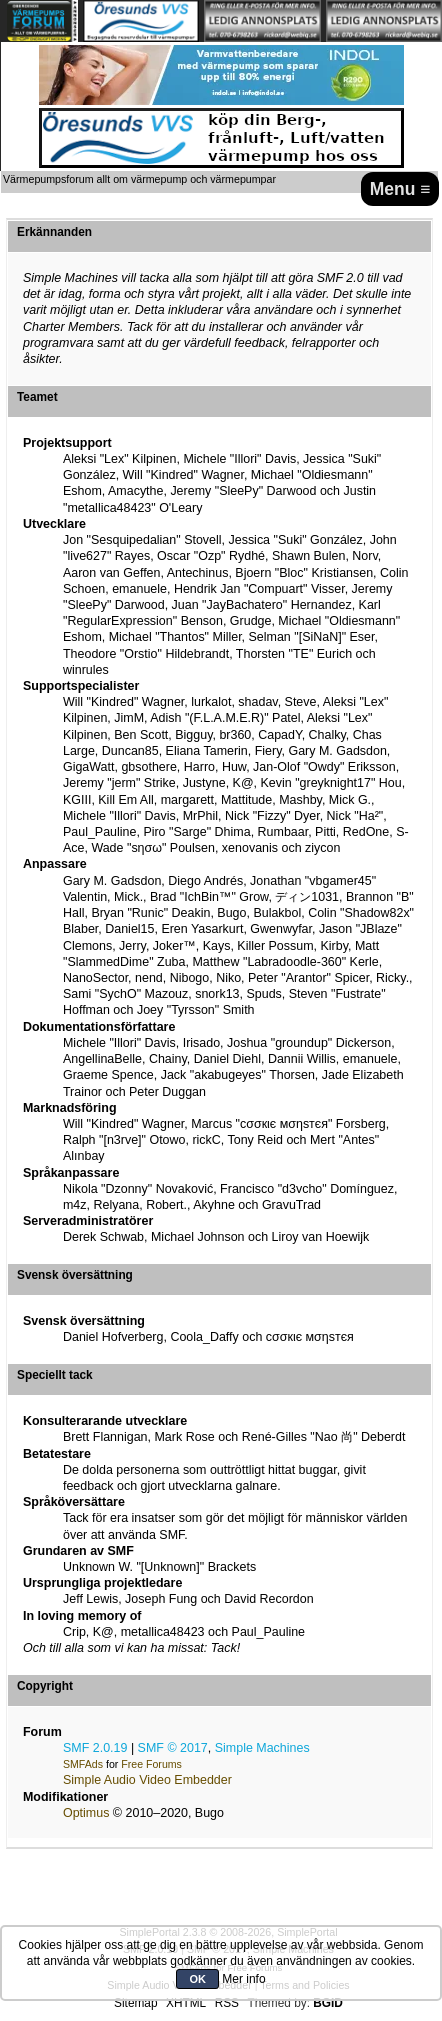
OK (197, 1979)
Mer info (243, 1979)
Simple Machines (262, 1748)
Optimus (86, 1813)
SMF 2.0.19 (95, 1748)
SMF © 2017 (173, 1748)
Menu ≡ (400, 189)
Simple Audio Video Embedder (147, 1780)
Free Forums (151, 1764)
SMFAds (83, 1764)
